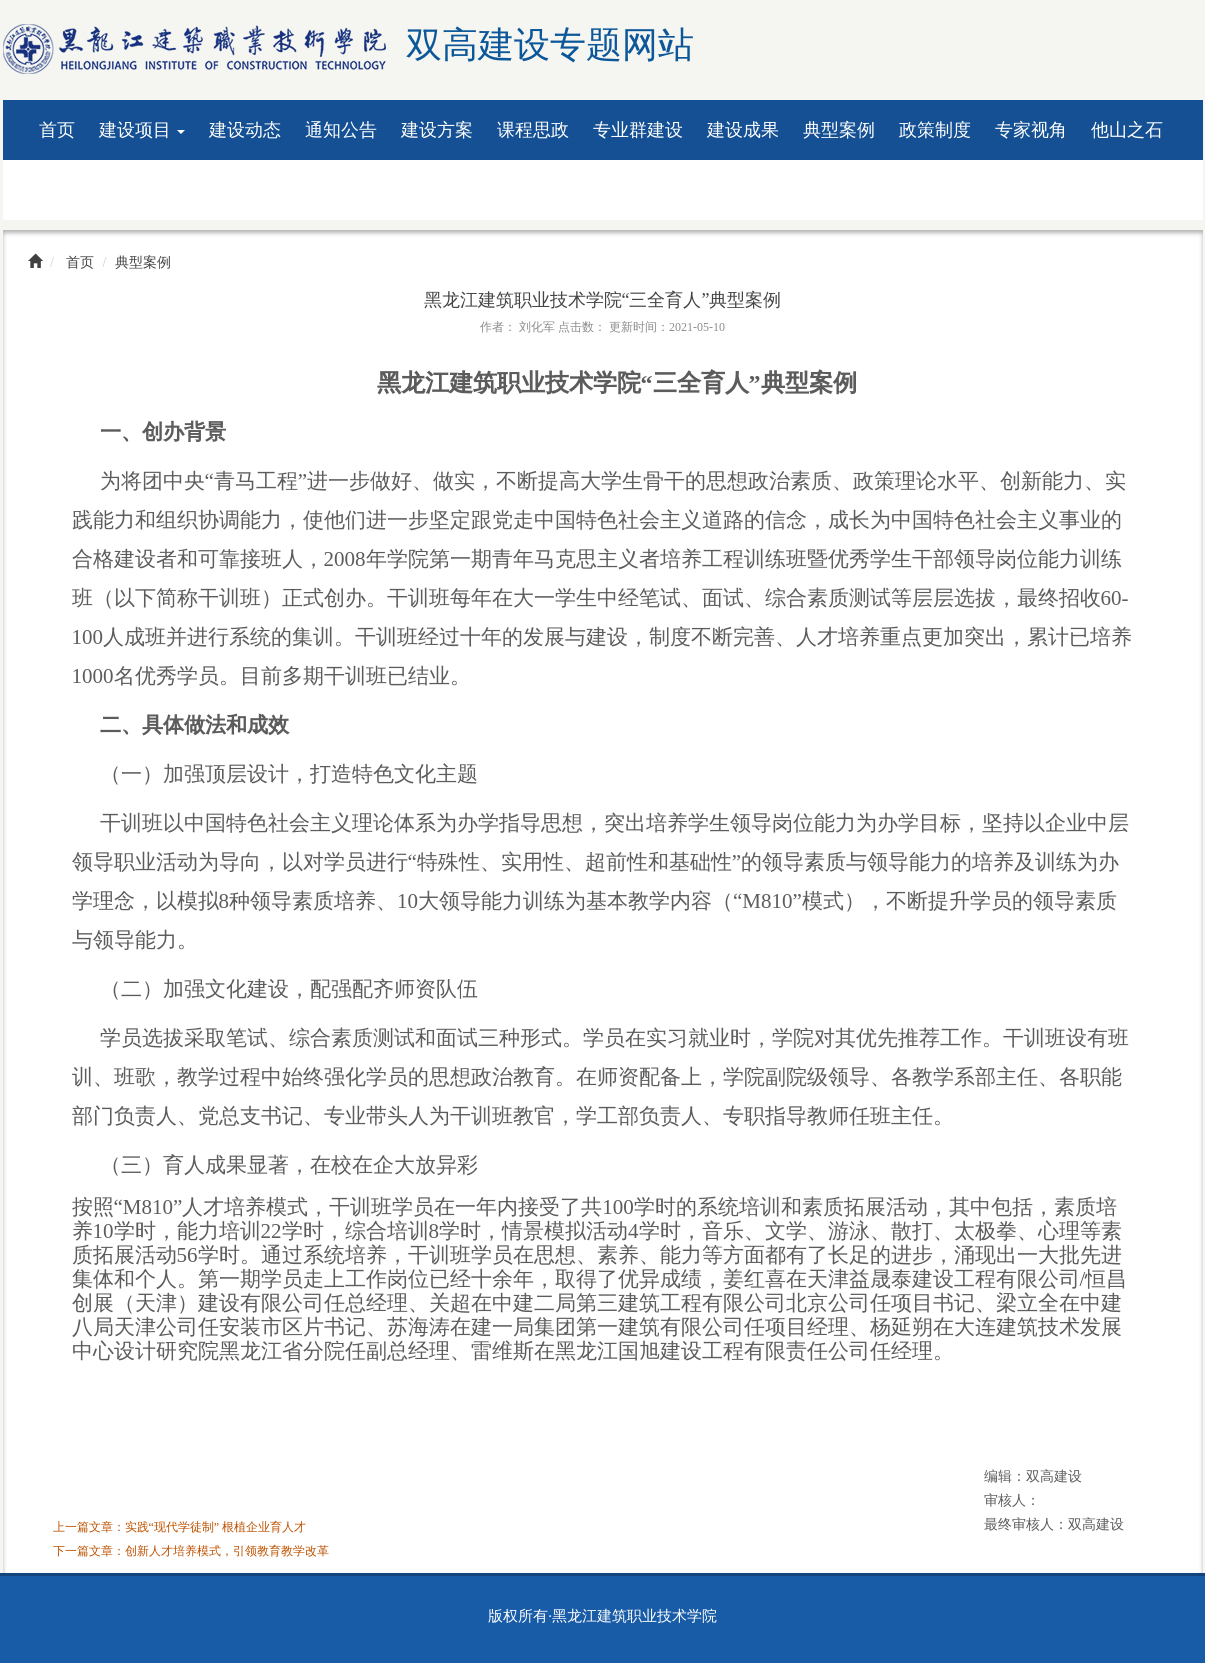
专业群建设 (638, 130)
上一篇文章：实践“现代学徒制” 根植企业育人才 (180, 1527)
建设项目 (142, 130)
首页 (57, 130)
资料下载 (75, 190)
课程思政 (533, 130)
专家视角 (1031, 130)
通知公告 (341, 130)
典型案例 (839, 130)
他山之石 (1127, 130)
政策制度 (935, 130)
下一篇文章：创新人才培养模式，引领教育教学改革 (191, 1551)
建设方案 (437, 130)
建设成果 (743, 130)
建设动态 (245, 130)
